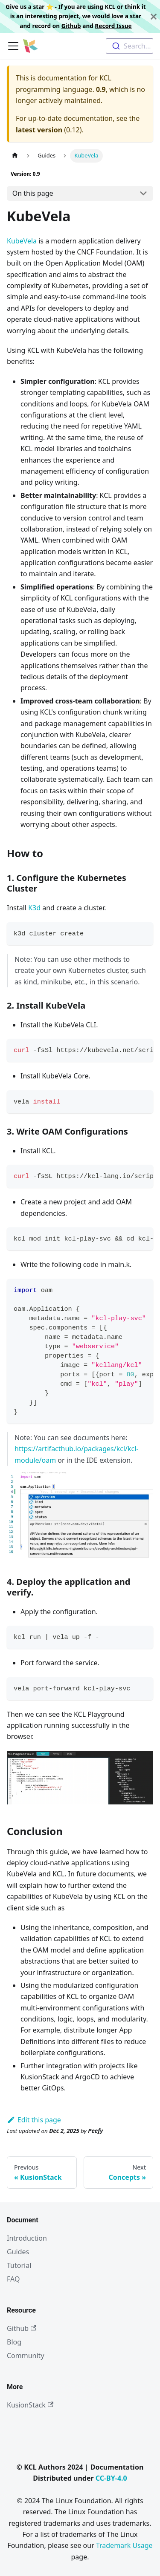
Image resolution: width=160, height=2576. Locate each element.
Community (25, 2355)
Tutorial (19, 2265)
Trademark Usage (124, 2545)
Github (71, 26)
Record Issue (113, 26)
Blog (14, 2342)
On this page (32, 193)
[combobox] (129, 46)
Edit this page (34, 2119)
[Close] (153, 16)
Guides (18, 2251)
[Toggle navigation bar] (13, 46)
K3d (34, 907)
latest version (39, 129)
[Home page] (15, 155)
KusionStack (30, 2405)
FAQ (13, 2279)
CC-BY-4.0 (111, 2478)
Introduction (27, 2238)
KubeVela (22, 241)
